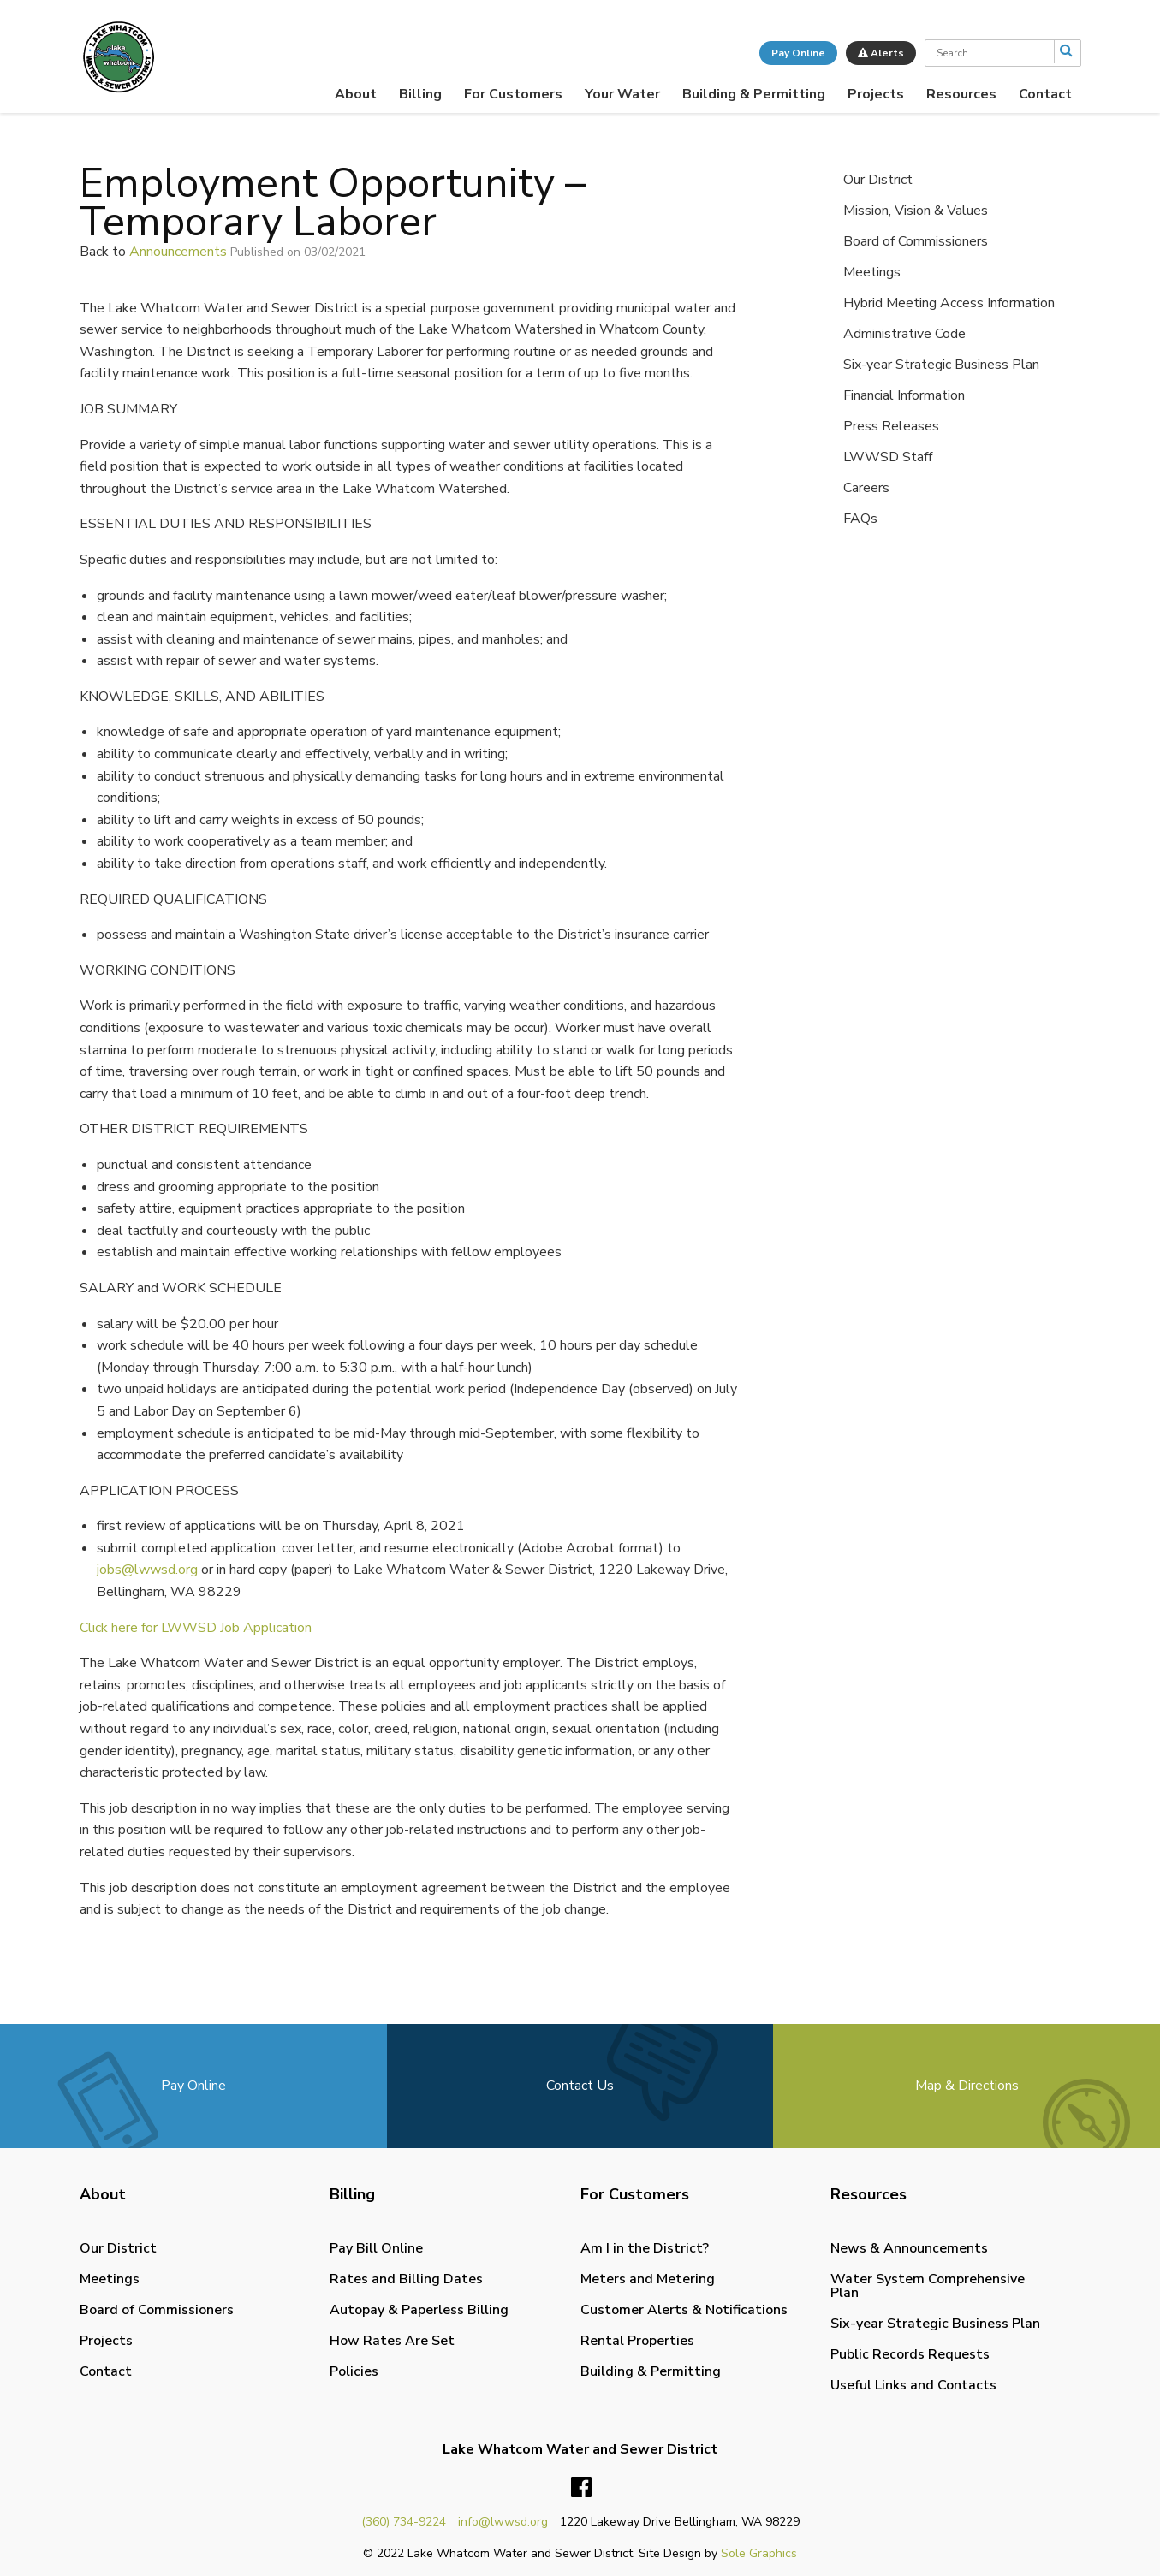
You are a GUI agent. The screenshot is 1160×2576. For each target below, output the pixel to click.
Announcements (178, 251)
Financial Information (904, 395)
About (356, 94)
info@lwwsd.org (503, 2522)
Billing (420, 94)
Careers (866, 487)
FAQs (860, 518)
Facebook (581, 2488)
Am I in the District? (644, 2248)
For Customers (513, 94)
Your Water (622, 94)
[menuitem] (355, 94)
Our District (878, 179)
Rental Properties (637, 2340)
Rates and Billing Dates (406, 2279)
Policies (354, 2371)
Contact (1045, 94)
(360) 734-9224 (403, 2522)
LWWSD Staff (887, 457)
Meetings (872, 272)
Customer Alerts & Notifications (684, 2309)
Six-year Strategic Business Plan (941, 364)
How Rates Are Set (392, 2340)
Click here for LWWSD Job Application (196, 1627)
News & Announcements (909, 2248)
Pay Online (798, 53)
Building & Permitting (753, 94)
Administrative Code (904, 333)
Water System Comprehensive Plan (927, 2286)
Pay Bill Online (376, 2248)
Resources (961, 94)
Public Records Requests (910, 2354)
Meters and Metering (647, 2279)
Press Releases (891, 426)
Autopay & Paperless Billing (419, 2309)
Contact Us (580, 2085)
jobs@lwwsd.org (147, 1569)
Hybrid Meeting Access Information (949, 303)
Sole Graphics (759, 2553)
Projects (876, 94)
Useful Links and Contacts (913, 2385)
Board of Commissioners (915, 241)
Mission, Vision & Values (915, 210)
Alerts (881, 53)
